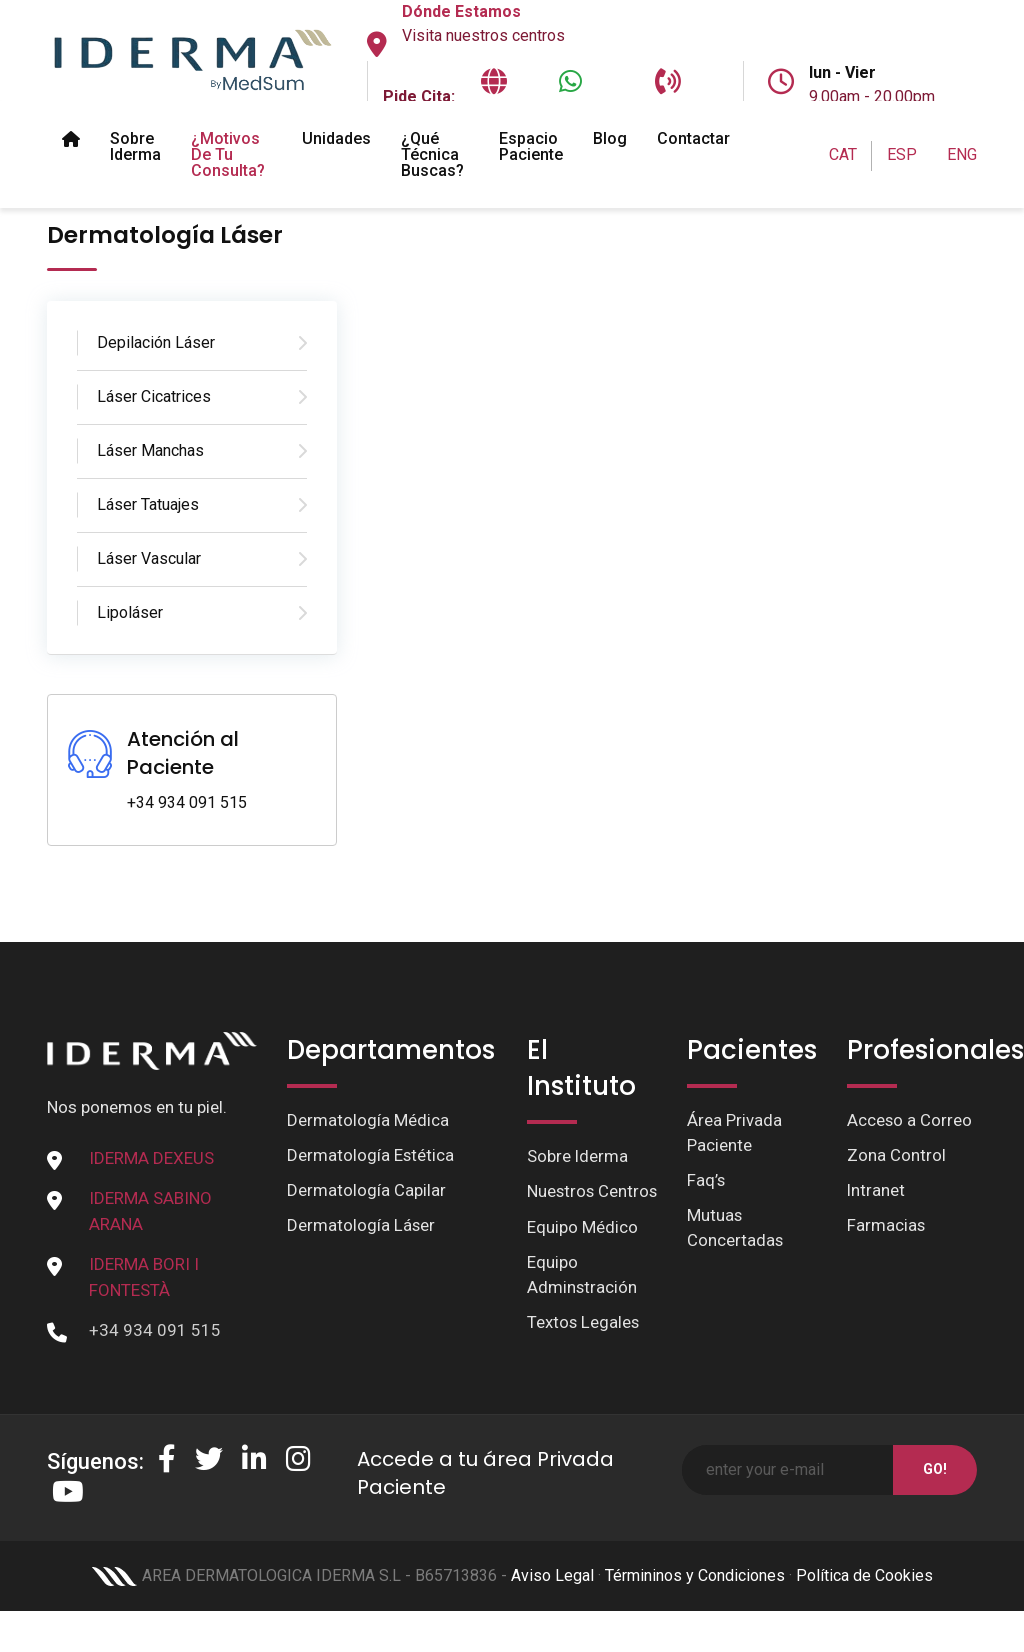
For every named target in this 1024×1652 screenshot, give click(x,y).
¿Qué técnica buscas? (432, 154)
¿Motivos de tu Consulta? (228, 154)
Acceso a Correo (910, 1120)
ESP (902, 154)
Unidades (336, 138)
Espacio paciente (531, 146)
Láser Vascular (149, 558)
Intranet (876, 1191)
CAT (843, 154)
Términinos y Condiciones (695, 1592)
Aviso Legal (552, 1592)
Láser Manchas (150, 450)
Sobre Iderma (135, 146)
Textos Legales (584, 1349)
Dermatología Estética (371, 1155)
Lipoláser (130, 612)
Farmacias (886, 1226)
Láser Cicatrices (154, 396)
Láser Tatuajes (148, 504)
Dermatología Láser (361, 1226)
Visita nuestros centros (483, 35)
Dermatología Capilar (366, 1191)
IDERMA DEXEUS (151, 1158)
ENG (962, 154)
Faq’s (706, 1181)
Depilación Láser (156, 342)
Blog (610, 138)
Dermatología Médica (368, 1120)
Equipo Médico (582, 1253)
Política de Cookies (864, 1592)
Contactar (693, 138)
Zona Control (896, 1155)
